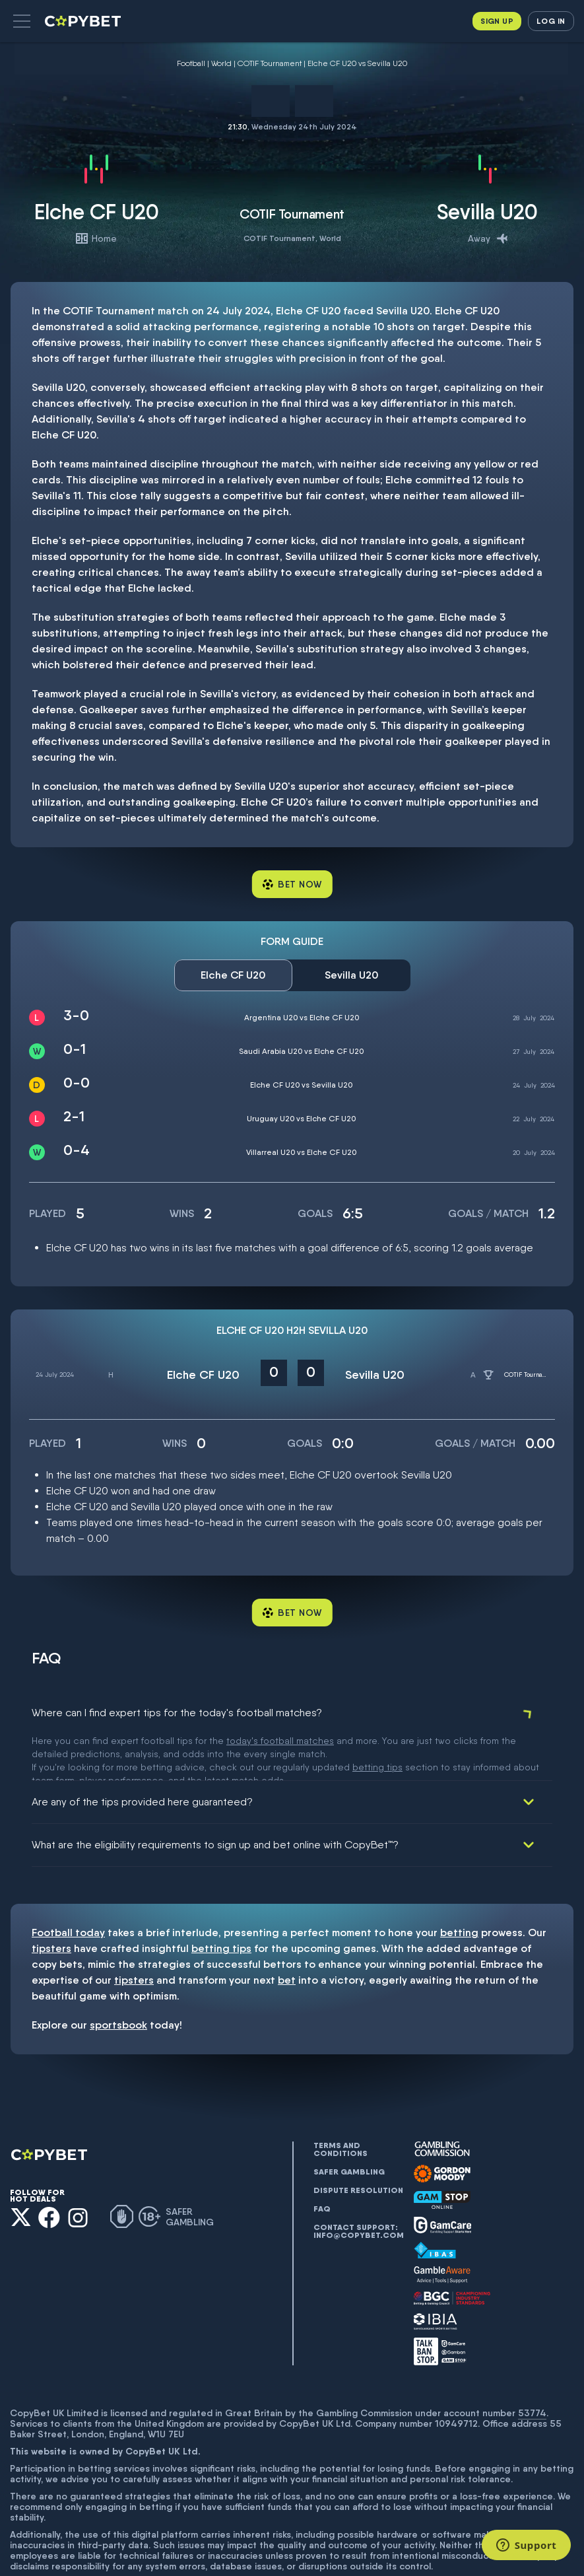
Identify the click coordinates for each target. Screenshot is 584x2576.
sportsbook (118, 1978)
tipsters (51, 1902)
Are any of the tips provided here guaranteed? (142, 1755)
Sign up (496, 21)
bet (287, 1934)
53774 (532, 2367)
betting (459, 1886)
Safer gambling (349, 2126)
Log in (550, 21)
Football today (68, 1886)
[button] (22, 21)
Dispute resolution (358, 2144)
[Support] (526, 2545)
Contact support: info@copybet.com (358, 2185)
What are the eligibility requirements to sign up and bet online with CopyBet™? (215, 1798)
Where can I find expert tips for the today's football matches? (177, 1712)
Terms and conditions (340, 2103)
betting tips (221, 1902)
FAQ (322, 2163)
